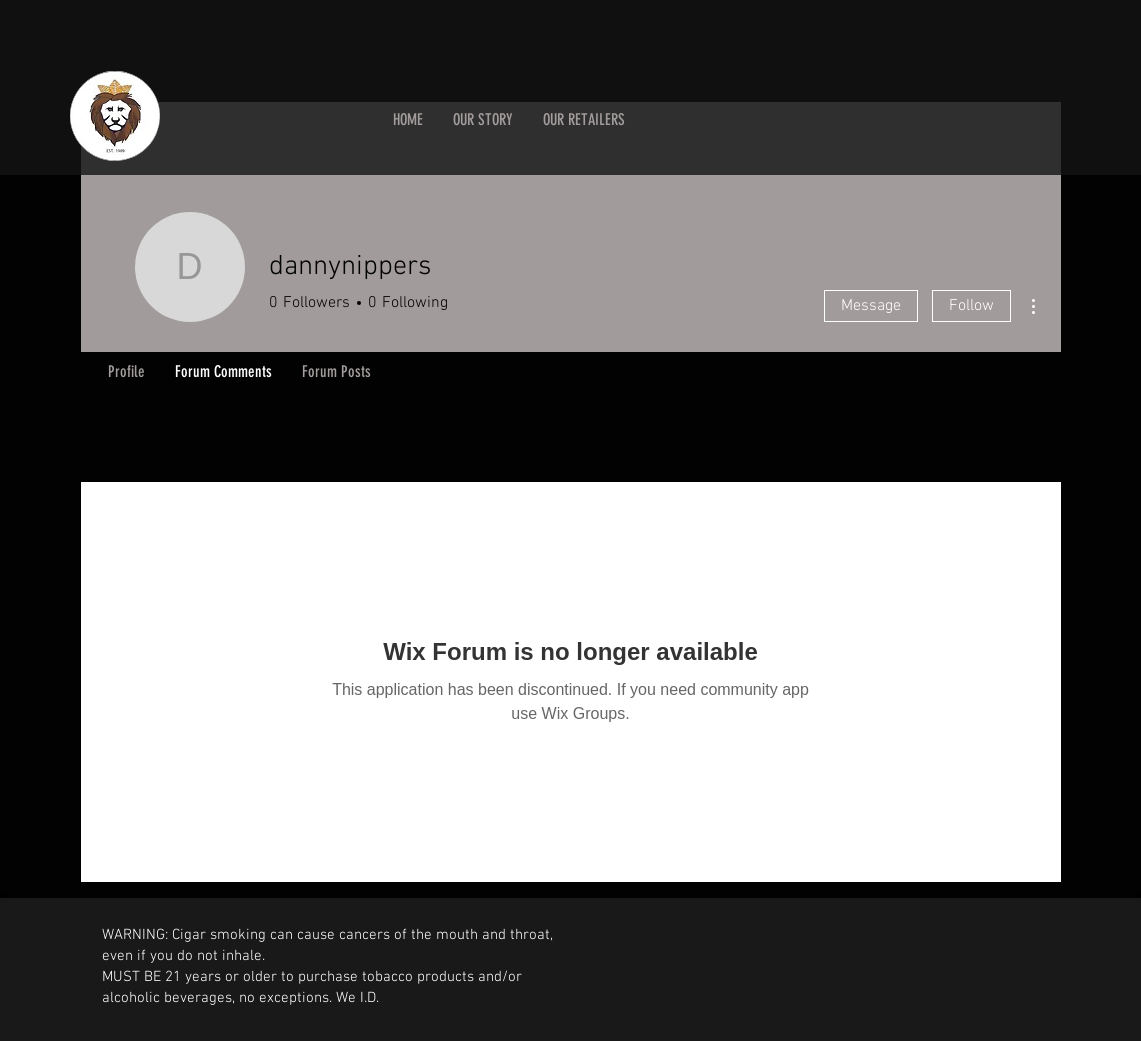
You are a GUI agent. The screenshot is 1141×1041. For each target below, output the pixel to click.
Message (871, 306)
